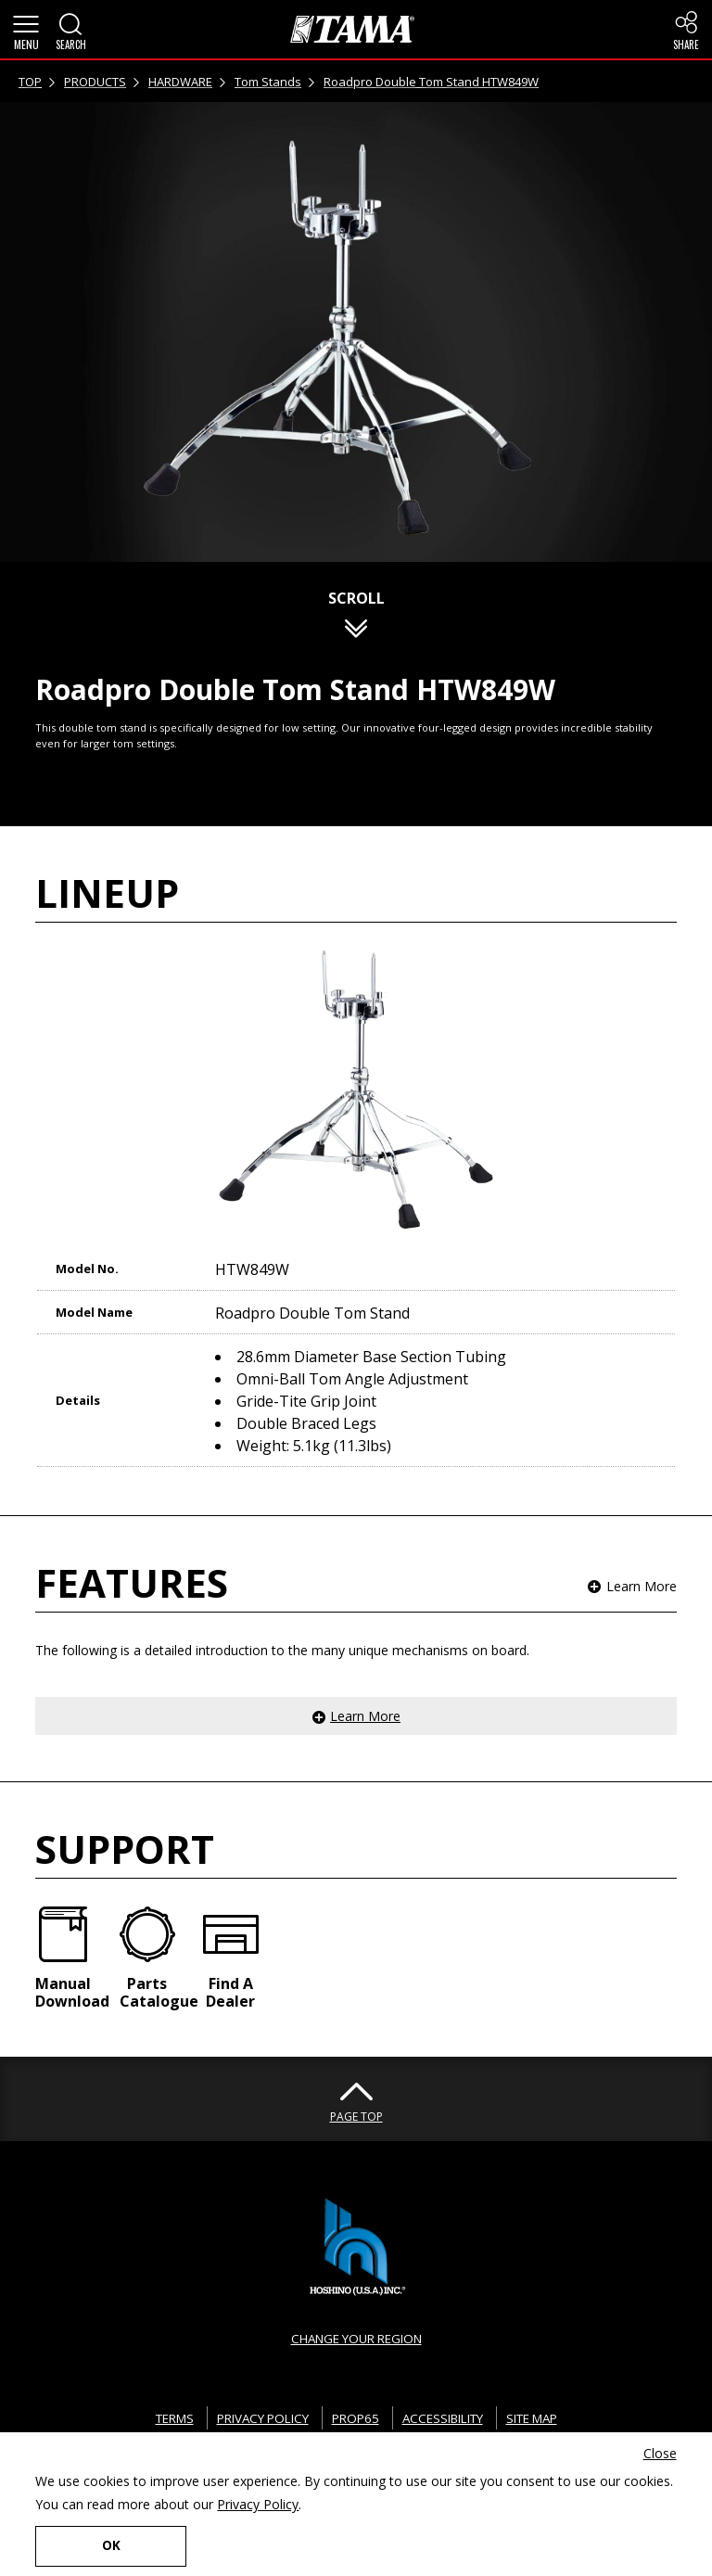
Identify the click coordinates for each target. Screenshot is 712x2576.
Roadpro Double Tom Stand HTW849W (431, 81)
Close (660, 2452)
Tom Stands (268, 81)
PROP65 (353, 2418)
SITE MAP (545, 2418)
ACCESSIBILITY (446, 2418)
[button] (25, 29)
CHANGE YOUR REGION (356, 2339)
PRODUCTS (95, 81)
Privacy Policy (258, 2503)
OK (100, 2545)
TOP (30, 81)
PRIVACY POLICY (254, 2418)
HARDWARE (180, 81)
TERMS (159, 2418)
